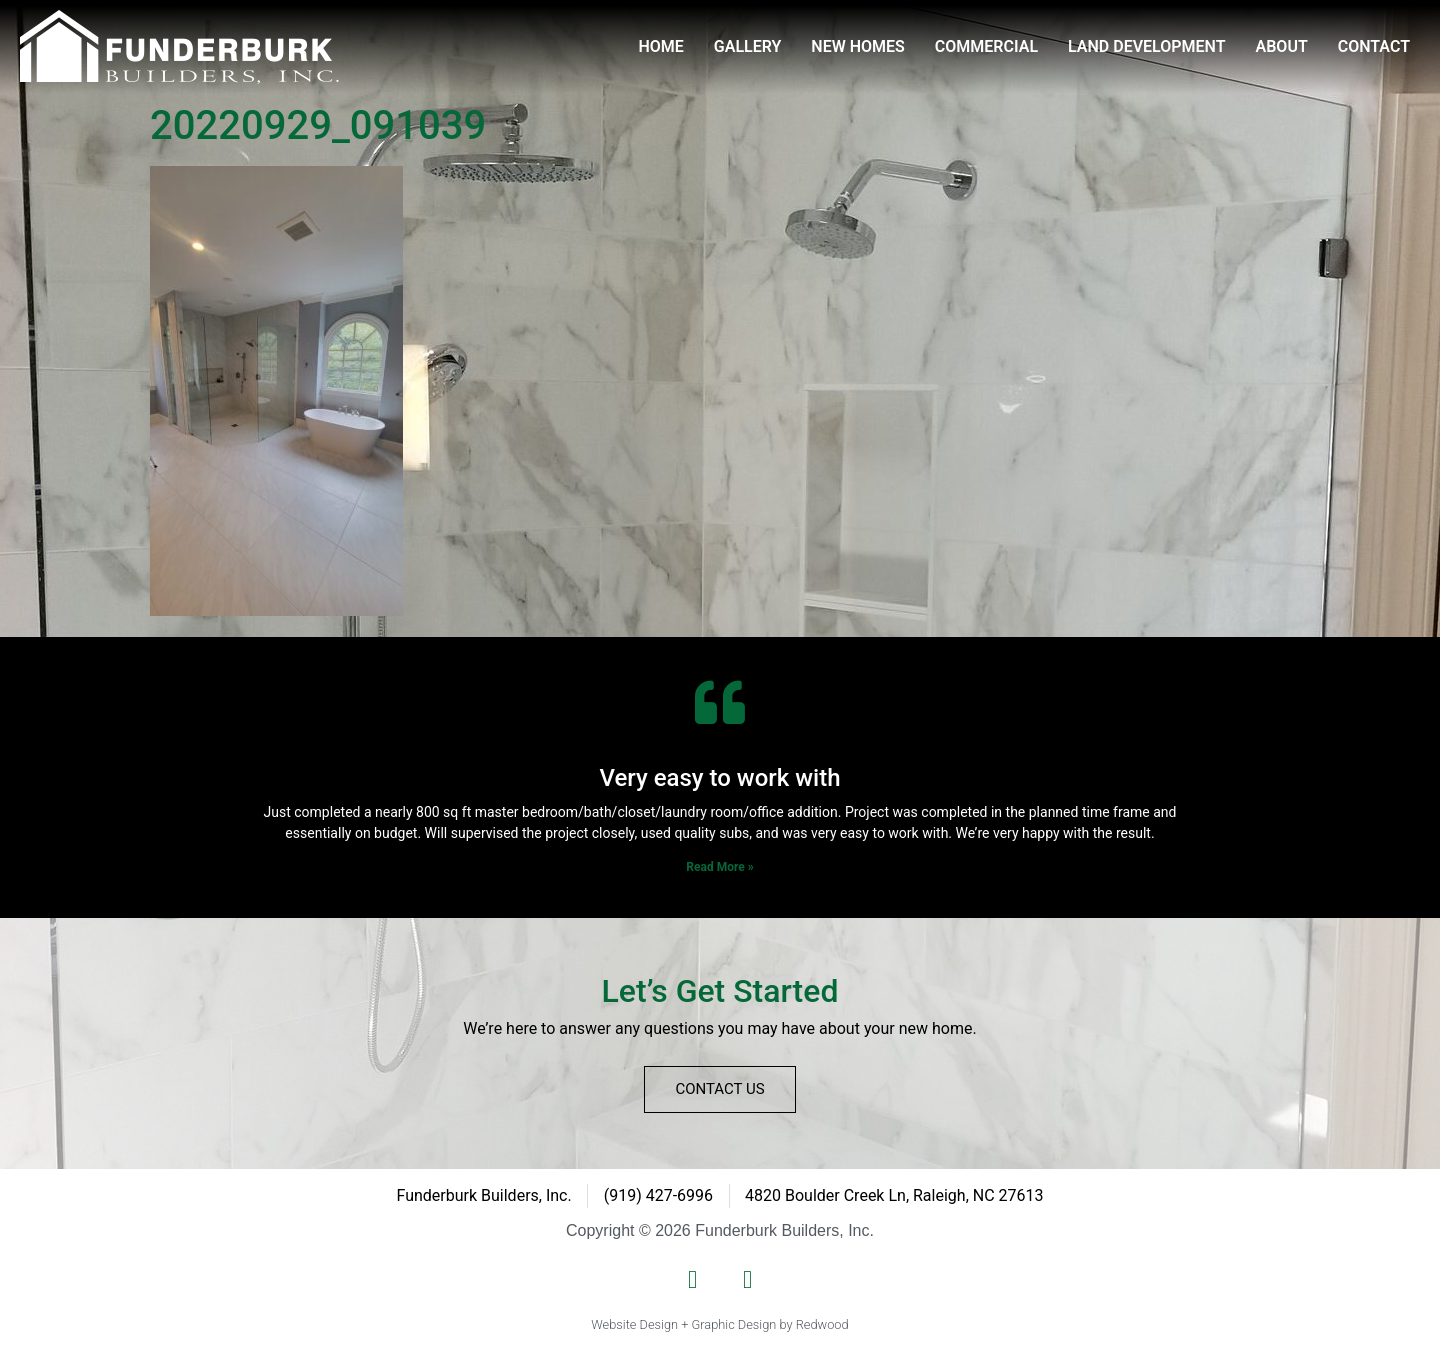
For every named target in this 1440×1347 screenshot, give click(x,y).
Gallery (748, 46)
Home (660, 46)
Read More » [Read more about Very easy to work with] (719, 867)
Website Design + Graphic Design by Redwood (719, 1324)
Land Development (1146, 46)
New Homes (858, 46)
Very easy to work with (719, 778)
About (1282, 46)
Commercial (986, 46)
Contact (1374, 46)
